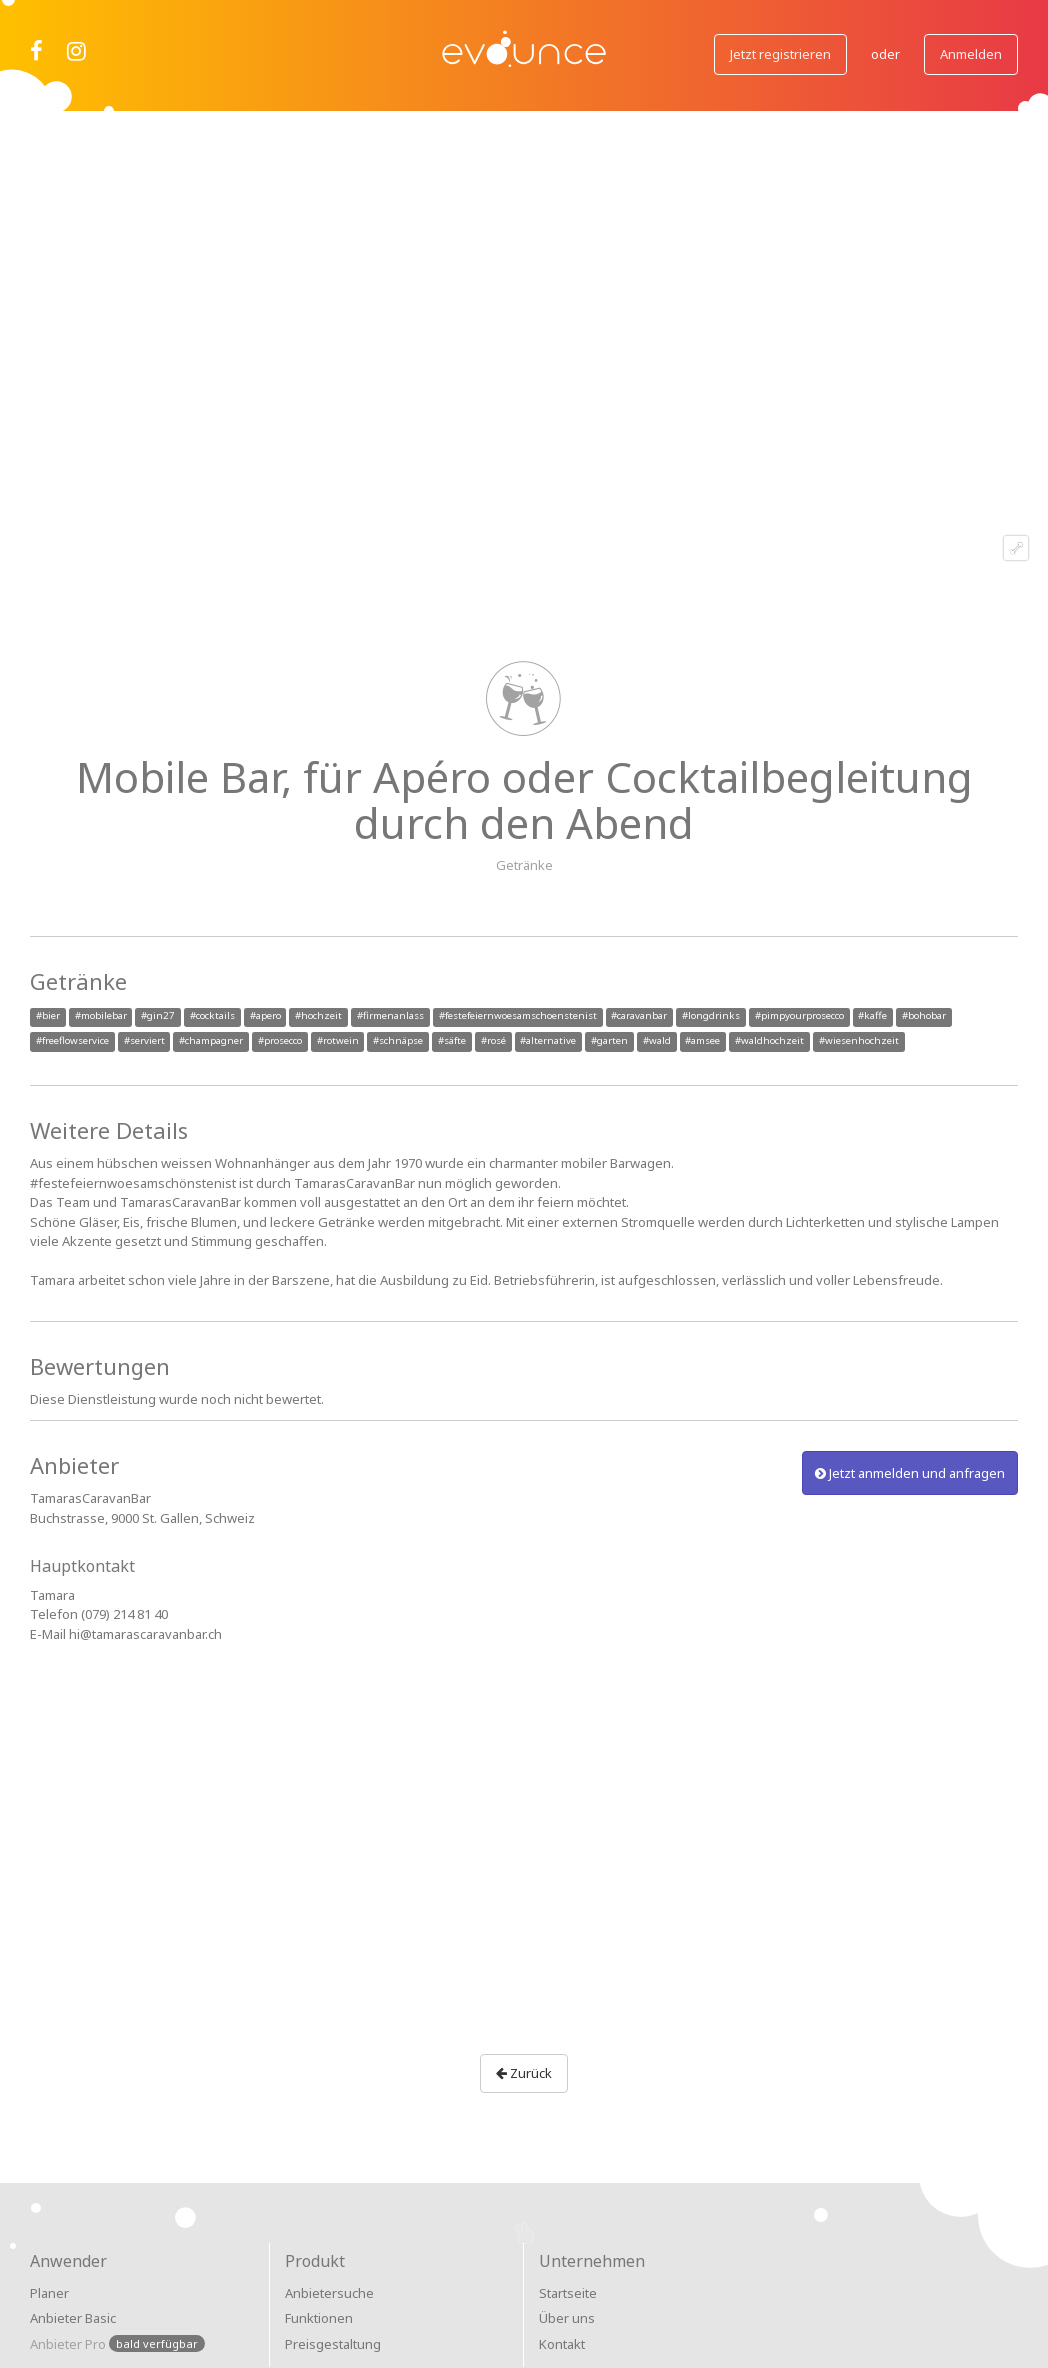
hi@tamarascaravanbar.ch (145, 1634)
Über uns (567, 2318)
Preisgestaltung (333, 2344)
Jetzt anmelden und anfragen (910, 1473)
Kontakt (562, 2344)
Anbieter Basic (73, 2318)
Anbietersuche (329, 2293)
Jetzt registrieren (780, 54)
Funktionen (319, 2318)
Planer (49, 2293)
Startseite (568, 2293)
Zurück (524, 2073)
